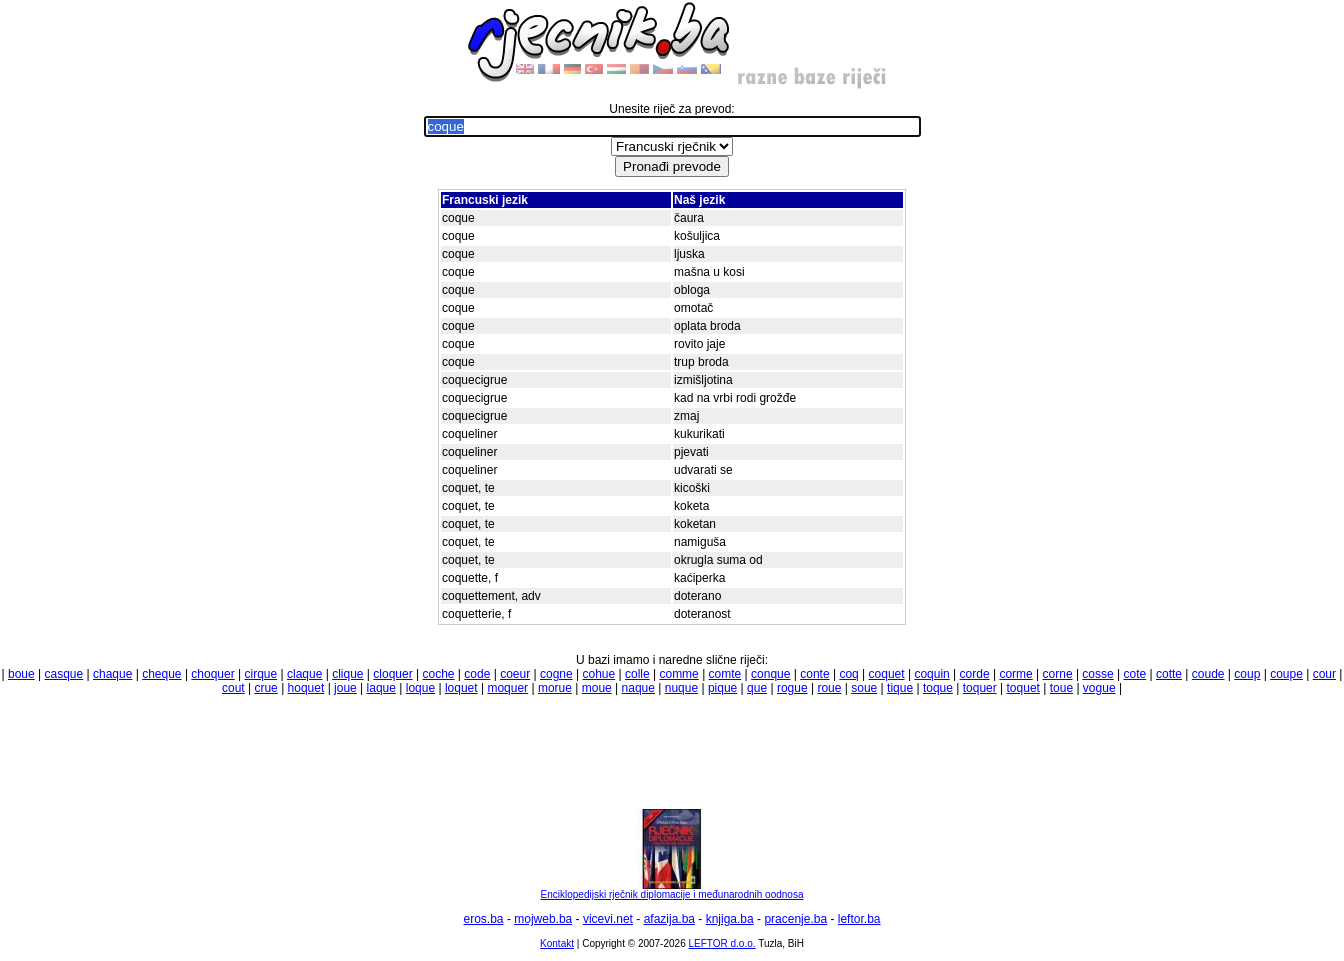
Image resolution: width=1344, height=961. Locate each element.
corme (1015, 674)
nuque (681, 688)
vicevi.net (608, 919)
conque (770, 674)
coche (438, 674)
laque (381, 688)
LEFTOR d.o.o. (721, 943)
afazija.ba (669, 919)
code (477, 674)
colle (637, 674)
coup (1247, 674)
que (757, 688)
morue (555, 688)
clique (347, 674)
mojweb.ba (543, 919)
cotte (1169, 674)
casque (64, 674)
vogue (1099, 688)
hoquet (306, 688)
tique (900, 688)
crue (265, 688)
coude (1208, 674)
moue (597, 688)
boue (21, 674)
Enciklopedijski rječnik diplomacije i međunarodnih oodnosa (672, 890)
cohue (598, 674)
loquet (461, 688)
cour (1324, 674)
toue (1061, 688)
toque (938, 688)
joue (345, 688)
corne (1058, 674)
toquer (980, 688)
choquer (212, 674)
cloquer (392, 674)
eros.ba (484, 919)
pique (722, 688)
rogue (792, 688)
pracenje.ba (795, 919)
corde (975, 674)
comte (725, 674)
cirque (261, 674)
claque (304, 674)
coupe (1286, 674)
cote (1135, 674)
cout (233, 688)
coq (848, 674)
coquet (887, 674)
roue (829, 688)
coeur (515, 674)
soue (864, 688)
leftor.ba (859, 919)
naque (638, 688)
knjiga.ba (730, 919)
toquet (1023, 688)
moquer (507, 688)
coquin (931, 674)
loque (420, 688)
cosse (1097, 674)
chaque (112, 674)
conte (814, 674)
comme (678, 674)
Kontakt (557, 943)
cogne (556, 674)
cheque (161, 674)
